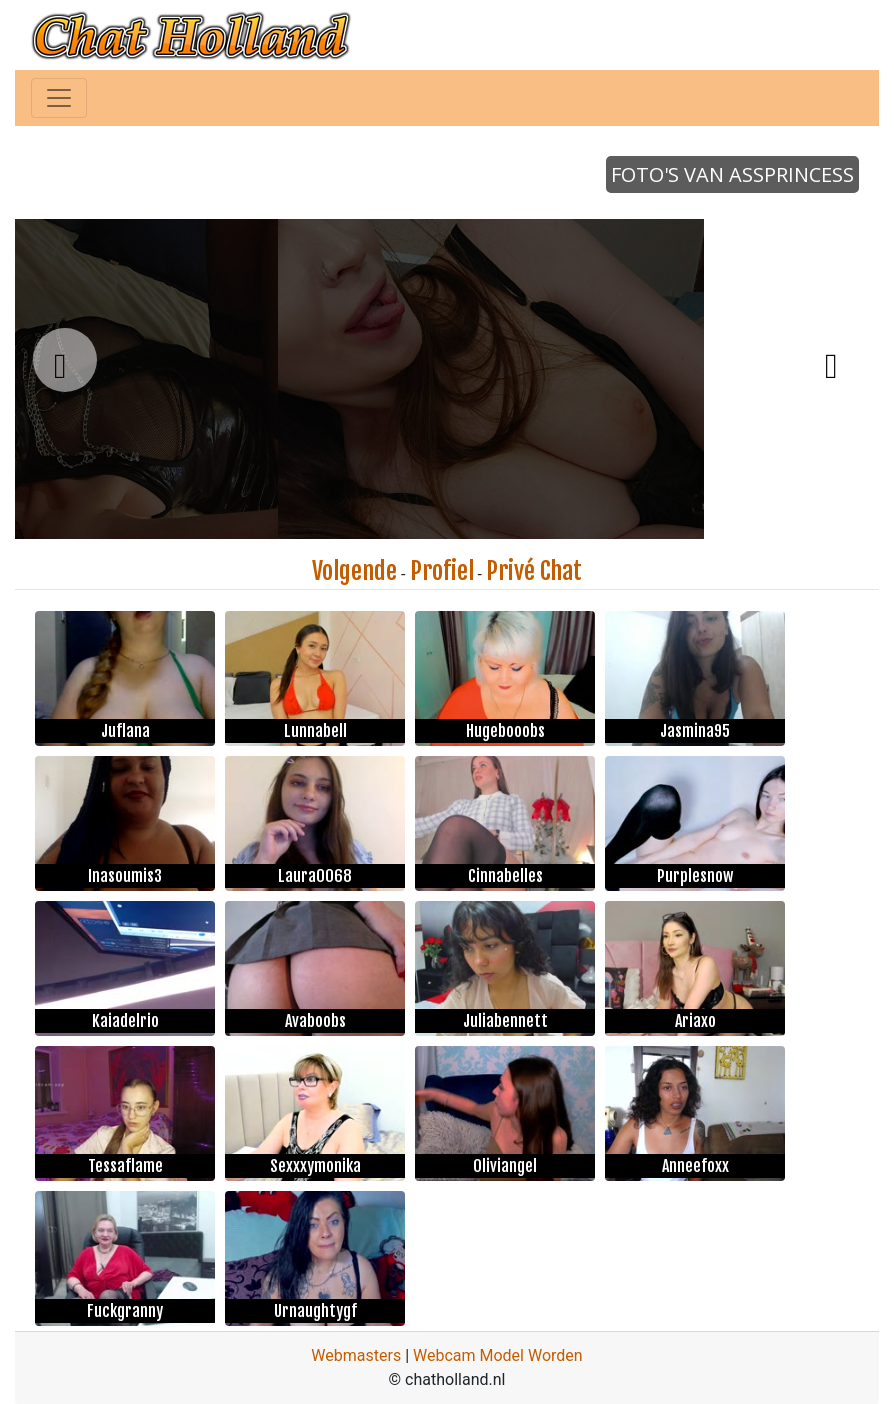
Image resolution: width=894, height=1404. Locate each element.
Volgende (354, 571)
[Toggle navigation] (59, 98)
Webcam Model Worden (498, 1355)
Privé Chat (534, 571)
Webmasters (356, 1355)
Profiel (442, 571)
